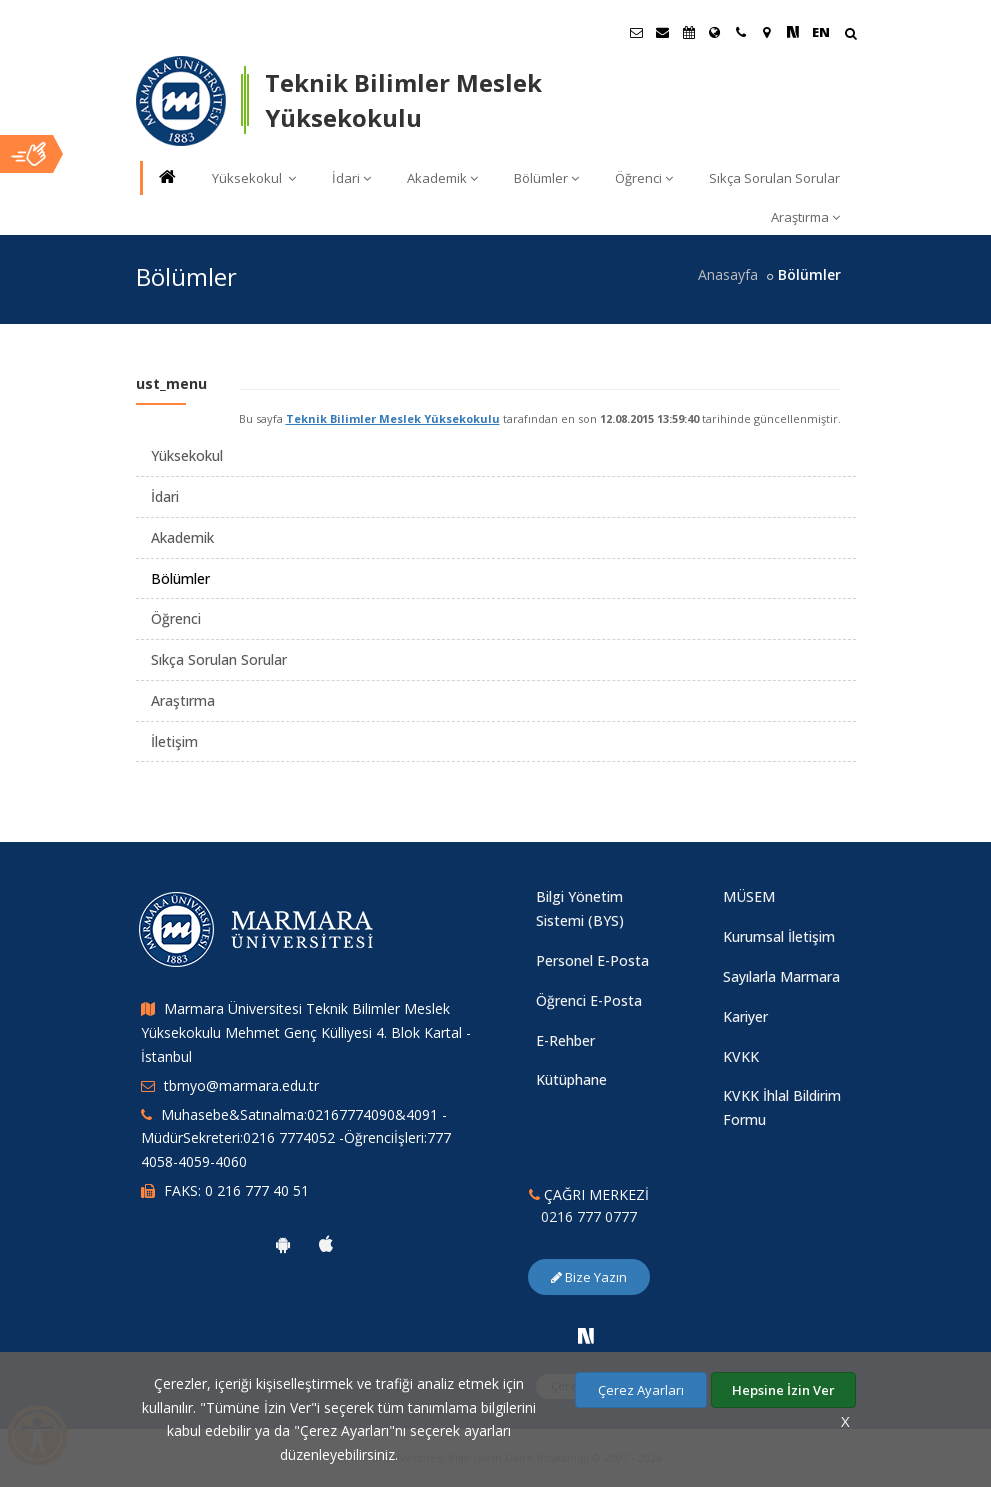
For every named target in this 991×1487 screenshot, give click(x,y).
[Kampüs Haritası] (767, 32)
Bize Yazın (589, 1277)
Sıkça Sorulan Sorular (774, 178)
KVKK (741, 1056)
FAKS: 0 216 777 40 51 (236, 1190)
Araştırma (805, 217)
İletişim (174, 741)
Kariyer (745, 1016)
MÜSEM (749, 896)
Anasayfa (728, 274)
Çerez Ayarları (641, 1390)
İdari (351, 178)
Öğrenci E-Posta (589, 1000)
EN (821, 32)
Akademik (442, 178)
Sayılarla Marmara (781, 976)
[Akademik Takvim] (689, 32)
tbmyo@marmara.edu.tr (241, 1085)
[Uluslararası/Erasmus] (715, 32)
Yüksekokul (254, 178)
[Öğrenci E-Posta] (637, 32)
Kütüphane (571, 1079)
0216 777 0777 (589, 1216)
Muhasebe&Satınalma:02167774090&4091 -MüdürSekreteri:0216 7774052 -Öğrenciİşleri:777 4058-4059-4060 (296, 1138)
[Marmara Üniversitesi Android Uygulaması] (283, 1244)
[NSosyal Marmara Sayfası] (793, 32)
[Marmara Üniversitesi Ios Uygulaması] (326, 1244)
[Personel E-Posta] (663, 32)
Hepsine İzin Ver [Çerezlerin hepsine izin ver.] (783, 1390)
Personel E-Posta (592, 960)
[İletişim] (741, 32)
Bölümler (546, 178)
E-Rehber (565, 1040)
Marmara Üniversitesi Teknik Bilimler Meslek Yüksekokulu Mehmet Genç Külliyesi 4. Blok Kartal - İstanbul (306, 1032)
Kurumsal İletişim (779, 936)
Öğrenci (644, 178)
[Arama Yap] (850, 35)
